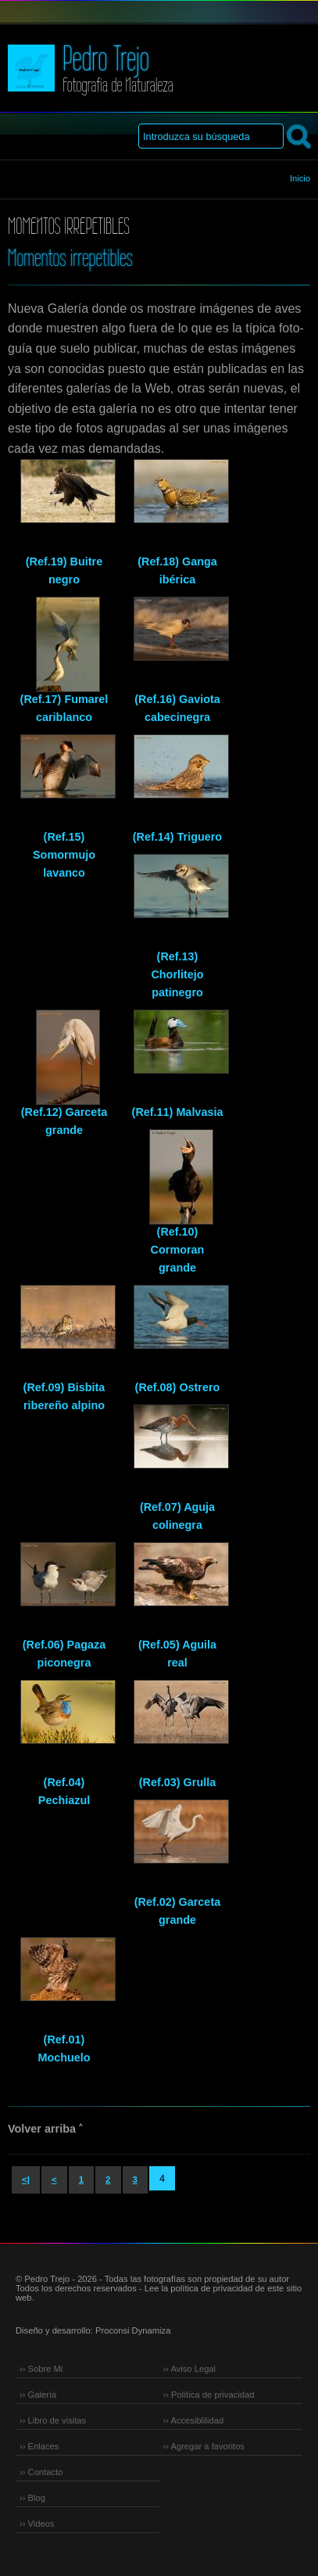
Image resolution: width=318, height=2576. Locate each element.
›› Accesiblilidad (193, 2420)
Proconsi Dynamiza (132, 2330)
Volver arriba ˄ (45, 2128)
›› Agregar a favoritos (204, 2446)
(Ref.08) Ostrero (177, 1387)
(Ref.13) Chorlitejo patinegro (177, 974)
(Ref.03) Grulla (177, 1782)
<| (26, 2179)
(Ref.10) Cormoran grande (178, 1249)
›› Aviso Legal (189, 2368)
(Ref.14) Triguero (177, 837)
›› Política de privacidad (209, 2394)
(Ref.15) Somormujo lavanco (64, 855)
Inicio (300, 178)
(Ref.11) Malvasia (177, 1112)
